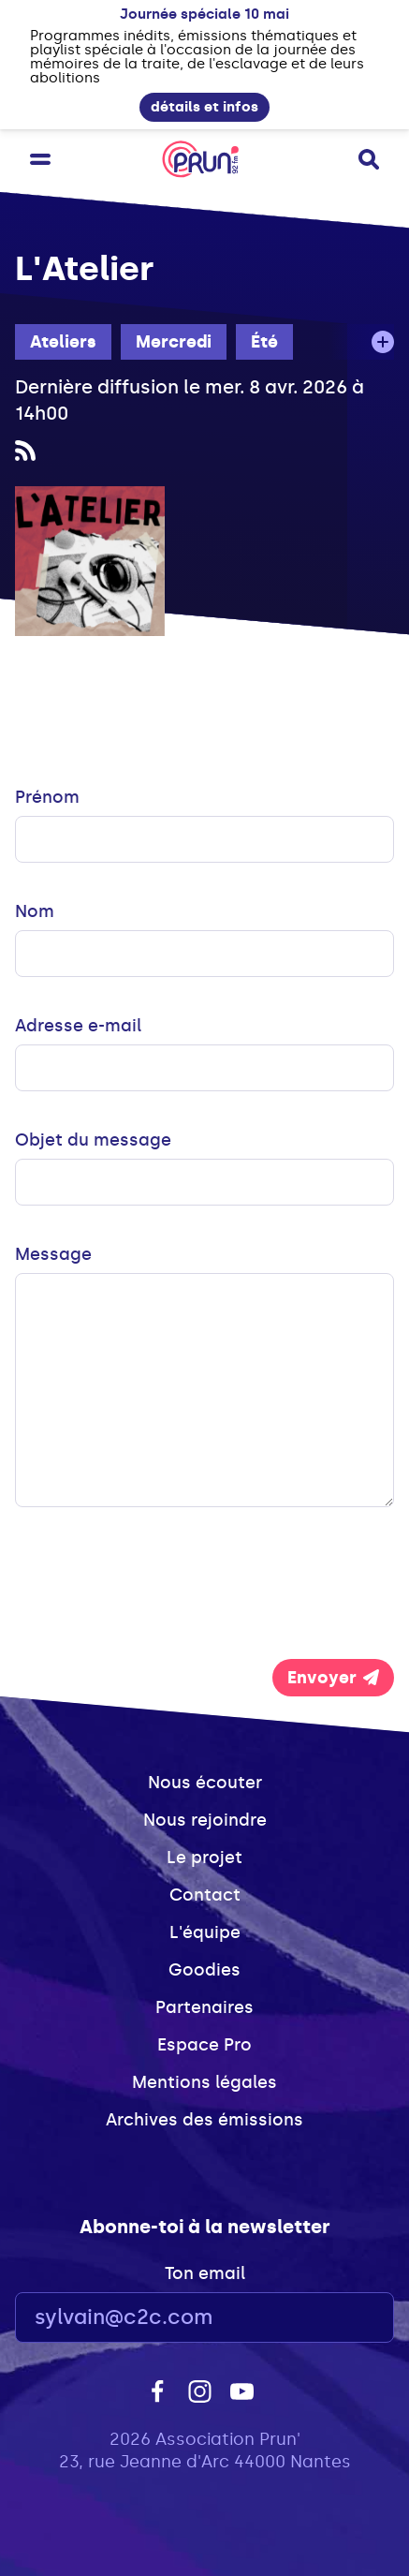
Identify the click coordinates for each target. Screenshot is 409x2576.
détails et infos (204, 106)
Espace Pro (204, 2045)
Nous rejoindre (205, 1820)
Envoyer (333, 1677)
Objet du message (93, 1140)
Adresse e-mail (78, 1025)
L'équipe (205, 1932)
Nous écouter (205, 1782)
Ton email (205, 2273)
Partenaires (204, 2007)
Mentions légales (204, 2082)
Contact (205, 1895)
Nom (34, 911)
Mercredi (174, 342)
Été (264, 342)
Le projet (204, 1857)
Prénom (47, 797)
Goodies (204, 1970)
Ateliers (63, 342)
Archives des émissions (204, 2120)
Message (53, 1254)
